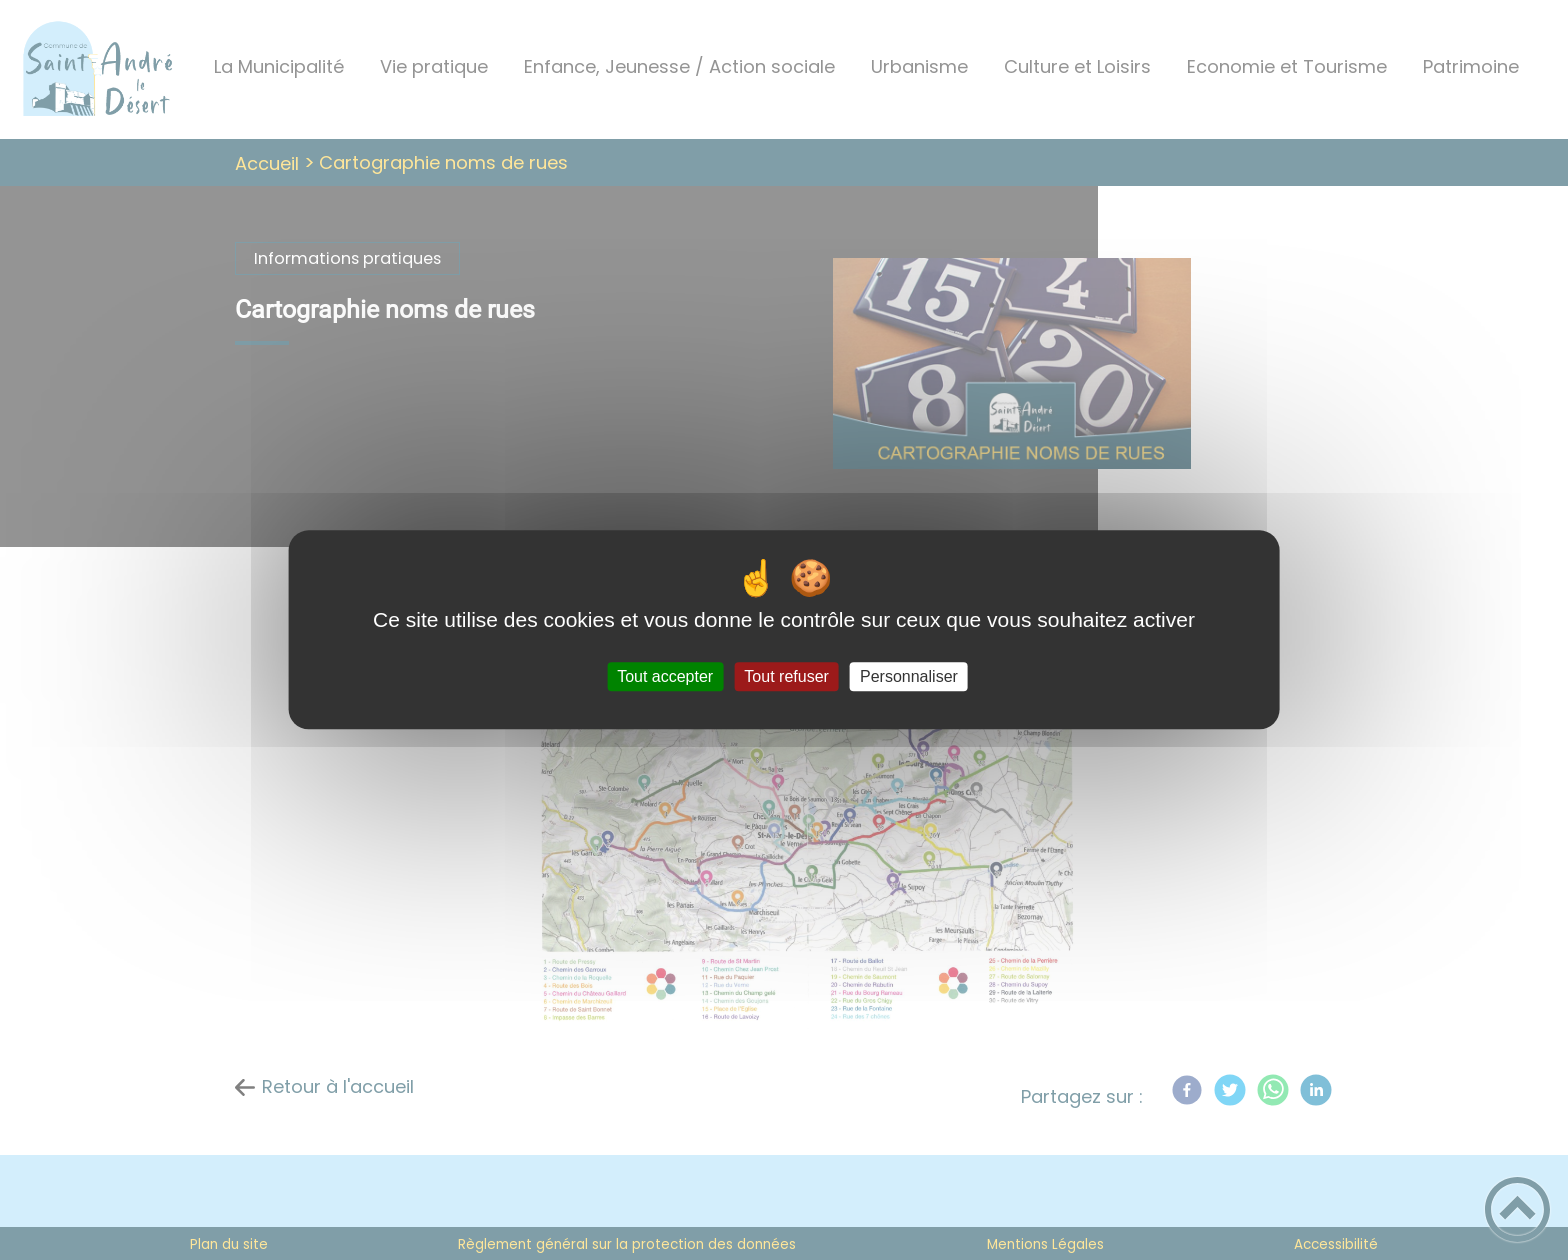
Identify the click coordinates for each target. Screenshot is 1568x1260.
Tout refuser (786, 676)
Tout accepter (665, 676)
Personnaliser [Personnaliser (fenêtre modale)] (909, 676)
